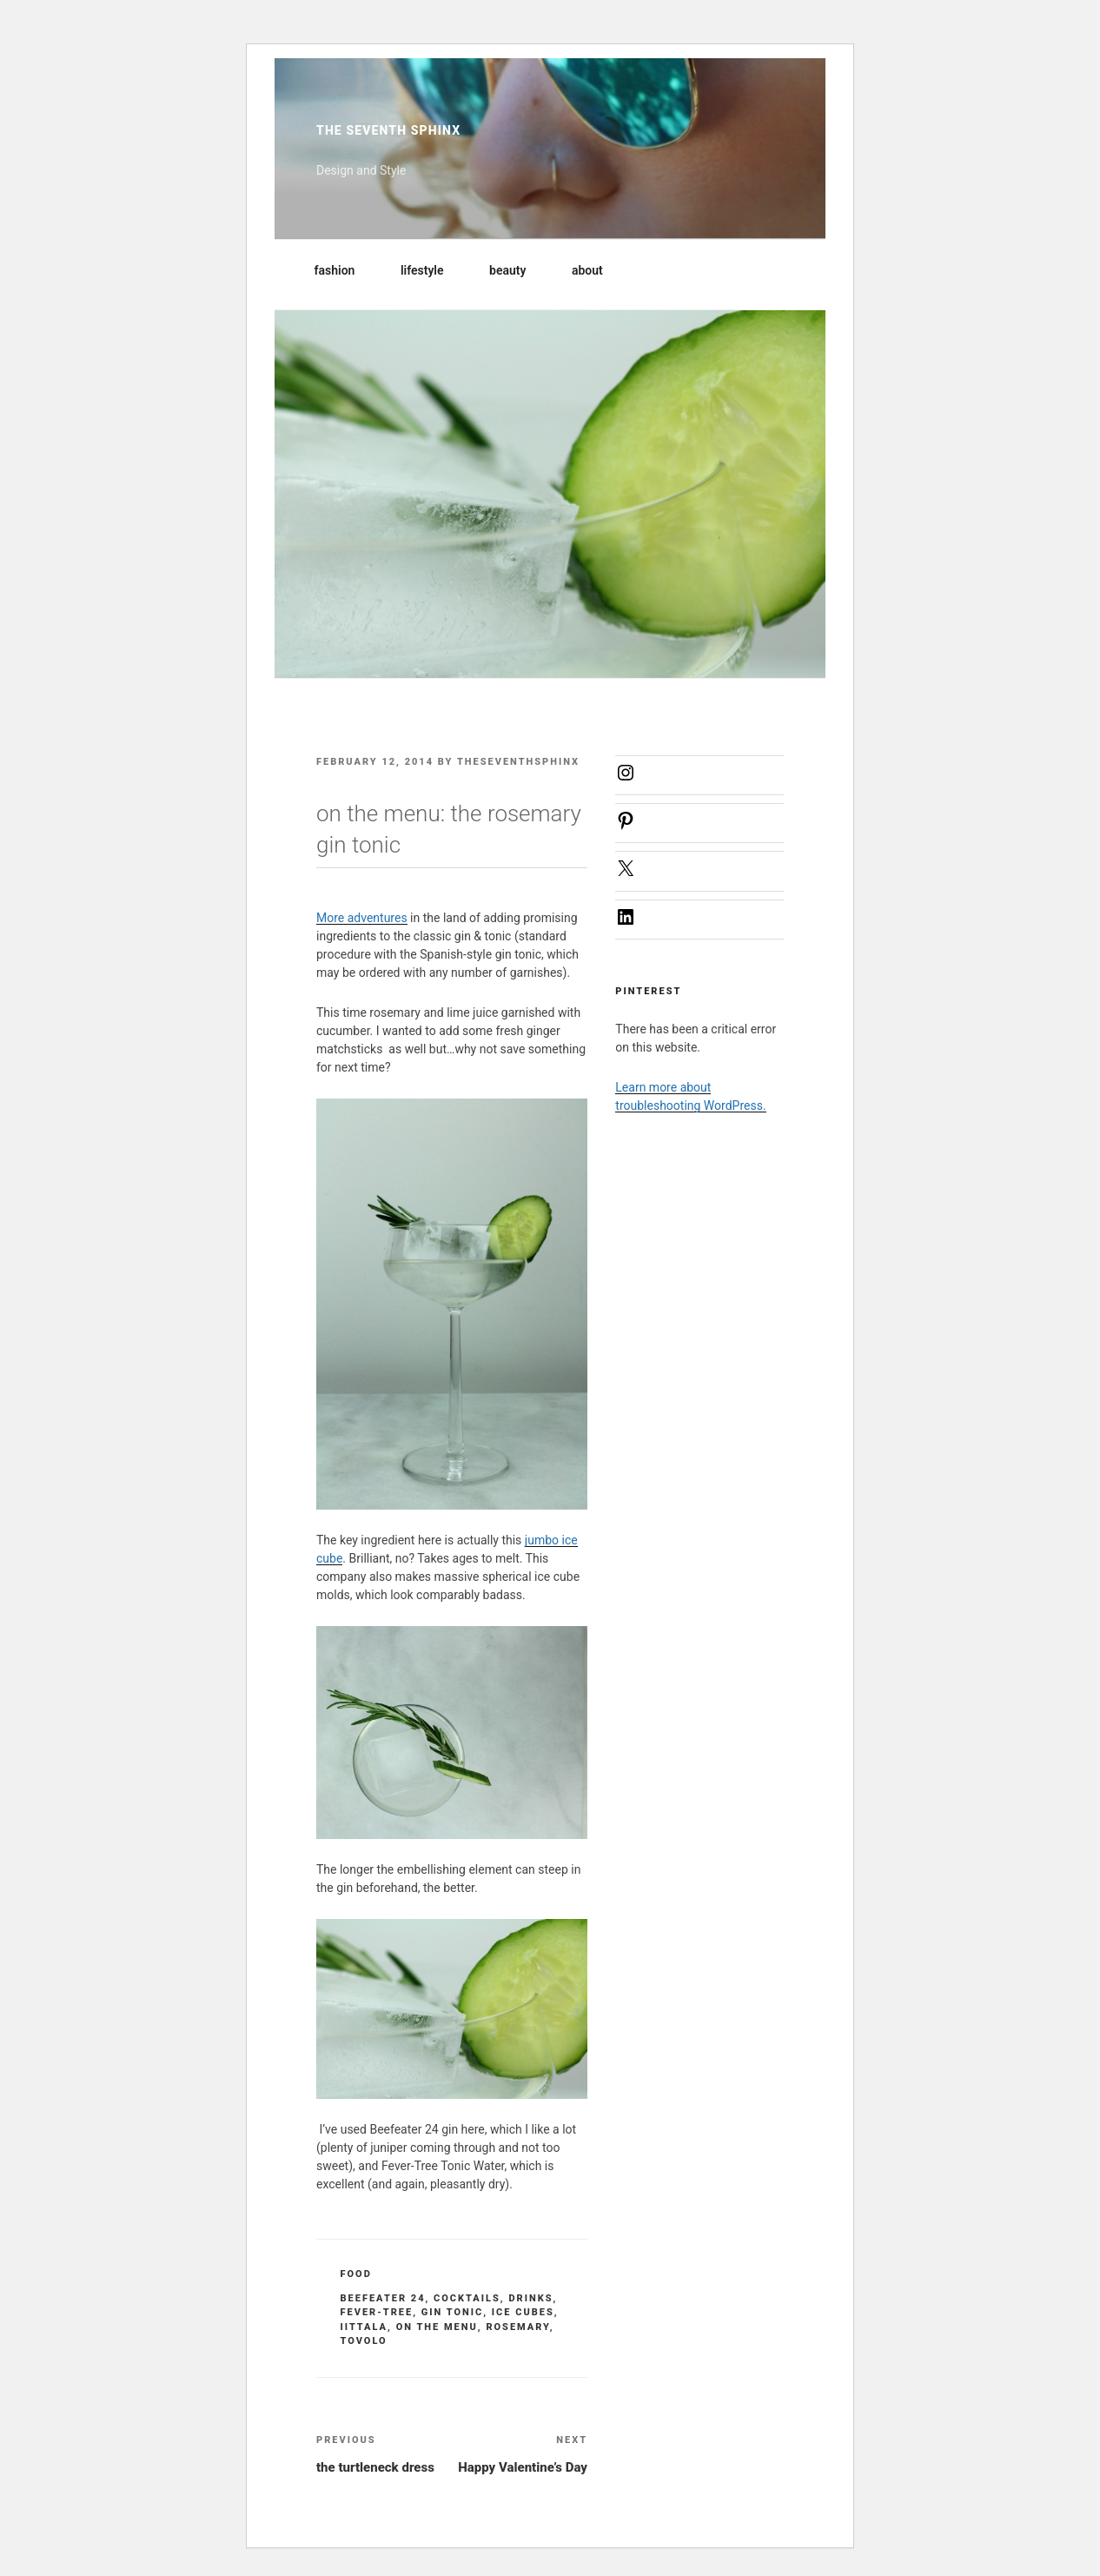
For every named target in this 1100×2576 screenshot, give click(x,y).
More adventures (362, 918)
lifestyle (431, 270)
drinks (530, 2298)
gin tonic (452, 2312)
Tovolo (364, 2341)
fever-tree (377, 2312)
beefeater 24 (383, 2298)
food (356, 2274)
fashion (343, 270)
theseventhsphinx (518, 761)
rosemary (517, 2327)
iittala (364, 2327)
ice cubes (523, 2312)
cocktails (467, 2298)
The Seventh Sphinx (388, 130)
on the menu (437, 2327)
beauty (515, 270)
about (596, 270)
